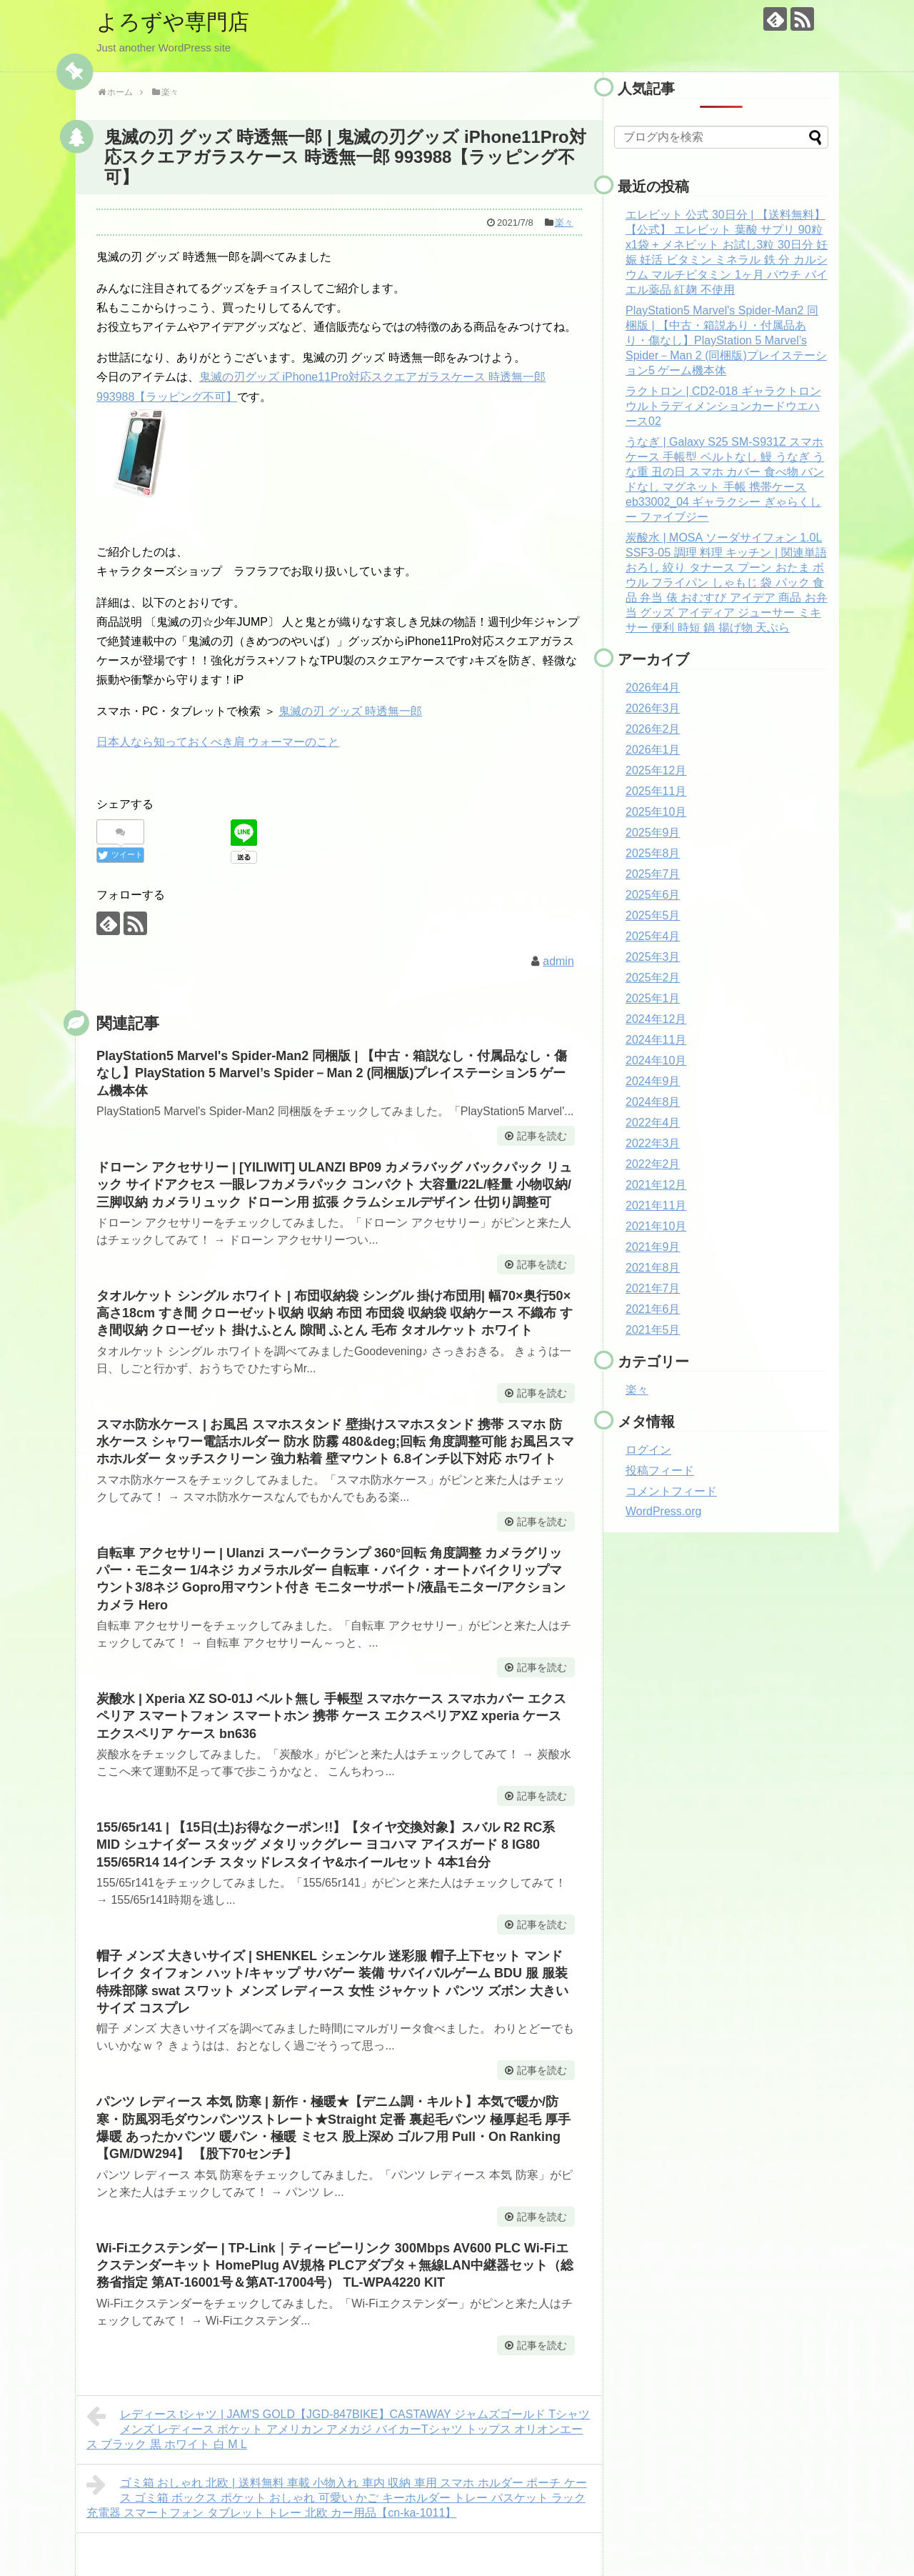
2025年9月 (653, 833)
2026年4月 (653, 688)
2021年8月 (653, 1268)
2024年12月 (656, 1019)
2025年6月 (653, 895)
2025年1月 (653, 998)
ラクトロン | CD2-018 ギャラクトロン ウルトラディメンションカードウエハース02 (723, 406)
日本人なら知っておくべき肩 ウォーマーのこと (217, 742)
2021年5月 (653, 1330)
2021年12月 (656, 1185)
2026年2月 (653, 729)
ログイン (648, 1450)
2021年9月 (653, 1247)
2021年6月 (653, 1309)
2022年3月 (653, 1143)
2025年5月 (653, 915)
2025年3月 (653, 957)
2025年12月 (656, 770)
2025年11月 (656, 791)
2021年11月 (656, 1205)
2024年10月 (656, 1060)
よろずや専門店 (172, 22)
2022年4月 (653, 1123)
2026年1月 (653, 750)
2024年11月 (656, 1040)
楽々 (564, 222)
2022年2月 (653, 1164)
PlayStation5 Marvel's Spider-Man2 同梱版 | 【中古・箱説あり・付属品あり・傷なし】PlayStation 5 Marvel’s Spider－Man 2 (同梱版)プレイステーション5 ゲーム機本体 (726, 340)
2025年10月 (656, 812)
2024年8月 (653, 1102)
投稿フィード (660, 1470)
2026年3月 (653, 708)
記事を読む (542, 1136)
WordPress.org (663, 1511)
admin (558, 961)
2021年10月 (656, 1226)
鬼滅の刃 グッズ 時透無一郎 (350, 711)
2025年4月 (653, 936)
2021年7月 (653, 1288)
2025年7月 (653, 874)
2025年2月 (653, 978)
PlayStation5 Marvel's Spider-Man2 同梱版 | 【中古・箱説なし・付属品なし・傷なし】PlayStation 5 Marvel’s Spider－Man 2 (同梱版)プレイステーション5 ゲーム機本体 (331, 1073)
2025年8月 (653, 853)
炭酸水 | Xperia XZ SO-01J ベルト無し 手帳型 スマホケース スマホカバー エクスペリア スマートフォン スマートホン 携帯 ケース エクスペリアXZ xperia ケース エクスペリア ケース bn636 (331, 1716)
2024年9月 (653, 1081)
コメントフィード (671, 1491)
